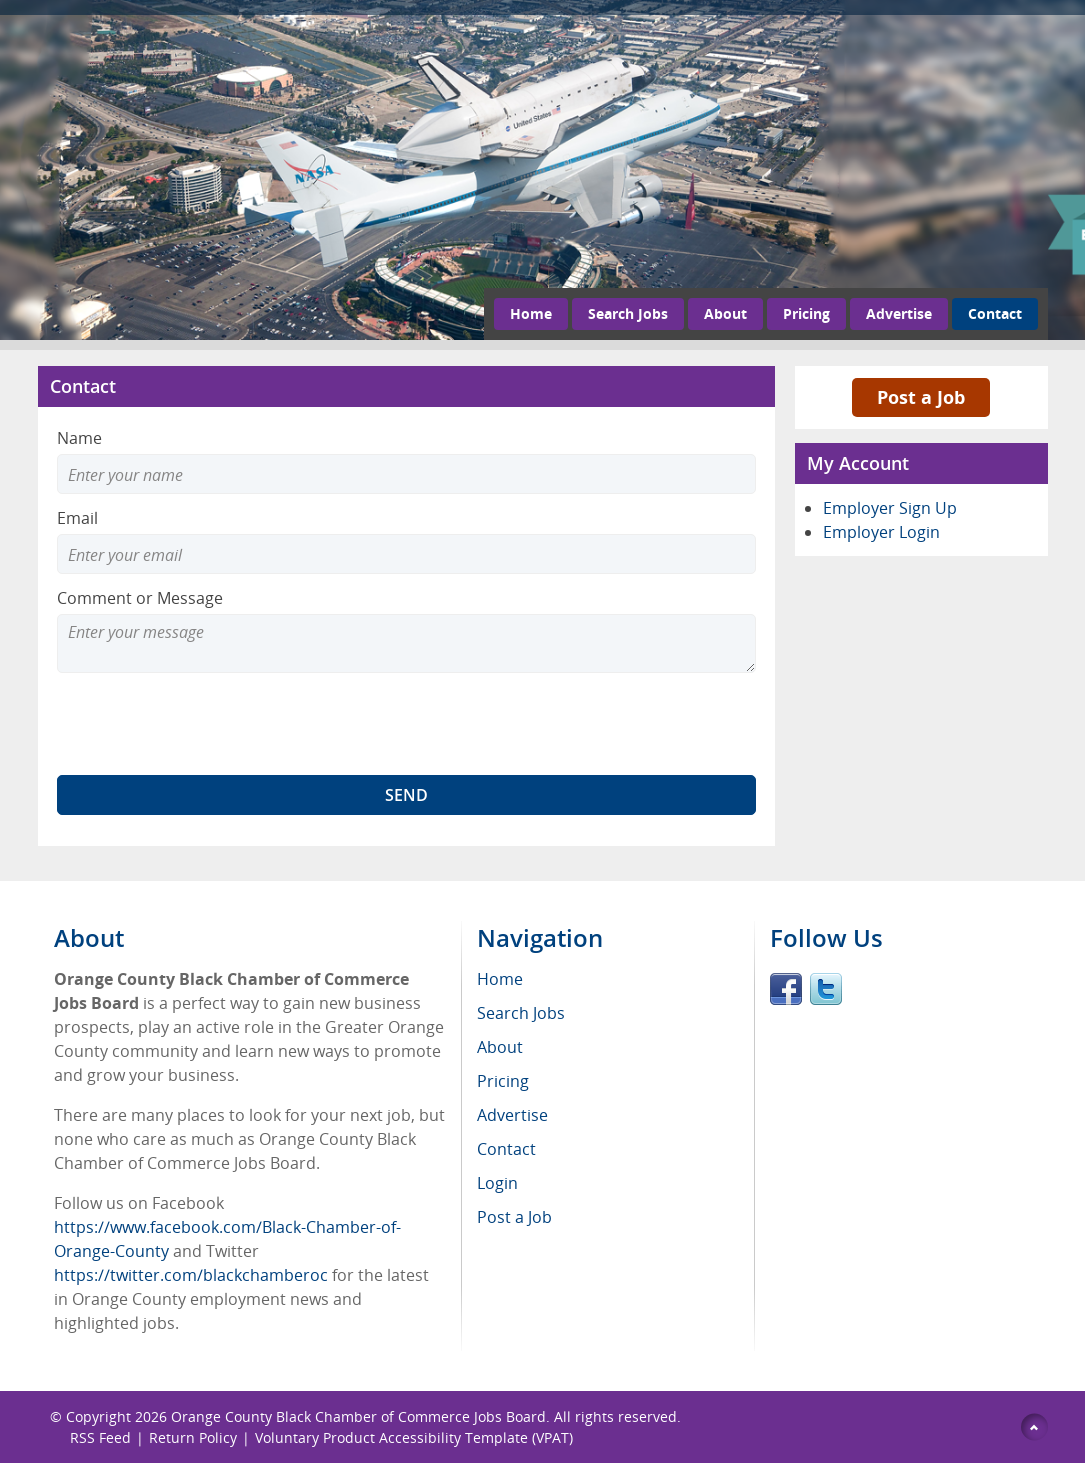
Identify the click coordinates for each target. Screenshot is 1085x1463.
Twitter (826, 989)
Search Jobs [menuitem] (521, 1013)
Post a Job (921, 397)
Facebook (786, 989)
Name (79, 438)
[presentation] (209, 724)
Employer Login (881, 532)
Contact (995, 313)
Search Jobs (628, 313)
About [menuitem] (500, 1047)
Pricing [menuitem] (503, 1081)
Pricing (806, 313)
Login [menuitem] (497, 1183)
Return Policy (193, 1437)
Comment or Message (140, 598)
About (725, 313)
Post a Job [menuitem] (514, 1217)
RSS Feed (100, 1437)
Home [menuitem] (500, 979)
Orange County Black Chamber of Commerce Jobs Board (358, 1416)
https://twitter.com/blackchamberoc (191, 1275)
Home (531, 313)
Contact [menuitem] (506, 1149)
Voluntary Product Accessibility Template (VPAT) (414, 1437)
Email (77, 518)
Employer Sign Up (890, 508)
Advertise (899, 313)
